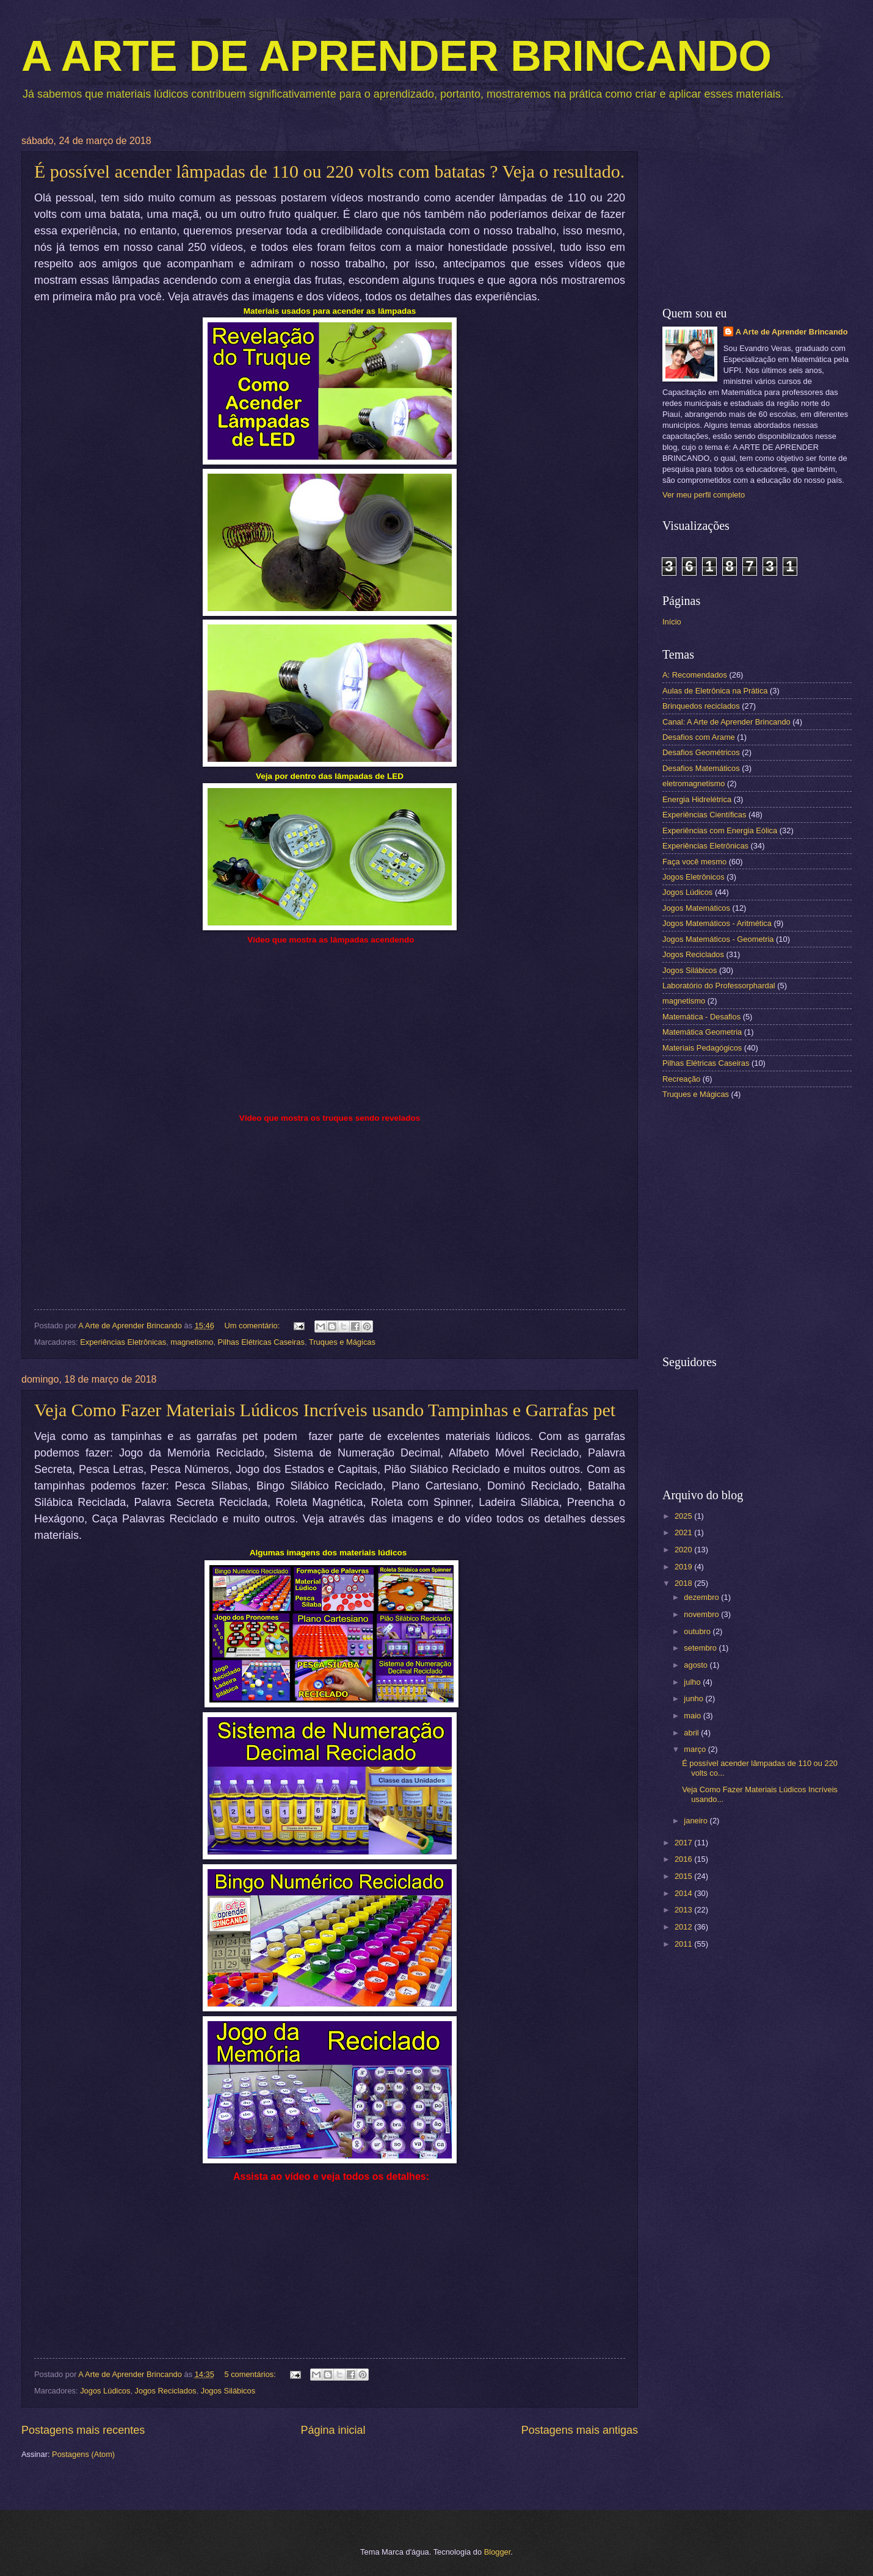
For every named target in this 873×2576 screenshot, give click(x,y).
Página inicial (332, 2430)
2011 (684, 1943)
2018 (684, 1583)
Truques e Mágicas (342, 1342)
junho (694, 1698)
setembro (701, 1647)
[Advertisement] (757, 212)
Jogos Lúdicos (105, 2390)
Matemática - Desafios (701, 1016)
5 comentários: (251, 2374)
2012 (684, 1926)
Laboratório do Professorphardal (718, 985)
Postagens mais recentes (83, 2430)
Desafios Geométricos (701, 752)
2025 (684, 1516)
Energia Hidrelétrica (696, 799)
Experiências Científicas (704, 814)
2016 (684, 1859)
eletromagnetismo (693, 783)
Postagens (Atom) (83, 2454)
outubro (698, 1631)
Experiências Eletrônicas (123, 1342)
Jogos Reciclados (166, 2390)
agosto (696, 1665)
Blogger (497, 2551)
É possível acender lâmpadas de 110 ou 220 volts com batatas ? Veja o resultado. (329, 171)
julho (693, 1682)
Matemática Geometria (702, 1032)
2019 (684, 1566)
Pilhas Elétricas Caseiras (261, 1342)
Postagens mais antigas (579, 2430)
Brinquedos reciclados (701, 706)
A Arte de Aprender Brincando (792, 331)
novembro (702, 1614)
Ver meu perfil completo (703, 494)
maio (693, 1715)
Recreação (681, 1079)
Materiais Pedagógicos (702, 1047)
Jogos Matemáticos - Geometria (717, 939)
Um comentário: (252, 1325)
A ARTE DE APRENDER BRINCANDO (396, 56)
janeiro (696, 1820)
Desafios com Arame (698, 737)
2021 (684, 1532)
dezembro (702, 1597)
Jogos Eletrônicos (693, 876)
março (696, 1749)
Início (671, 621)
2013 (684, 1909)
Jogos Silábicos (228, 2390)
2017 (684, 1842)
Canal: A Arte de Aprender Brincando (726, 721)
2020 (684, 1549)
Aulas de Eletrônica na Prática (714, 690)
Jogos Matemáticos (696, 908)
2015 (684, 1876)
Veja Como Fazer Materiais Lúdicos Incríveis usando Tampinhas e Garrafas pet (324, 1410)
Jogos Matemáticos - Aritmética (717, 923)
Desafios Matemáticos (701, 768)
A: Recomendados (694, 674)
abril (692, 1732)
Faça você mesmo (694, 861)
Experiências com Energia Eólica (719, 830)
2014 (684, 1893)
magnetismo (191, 1342)
